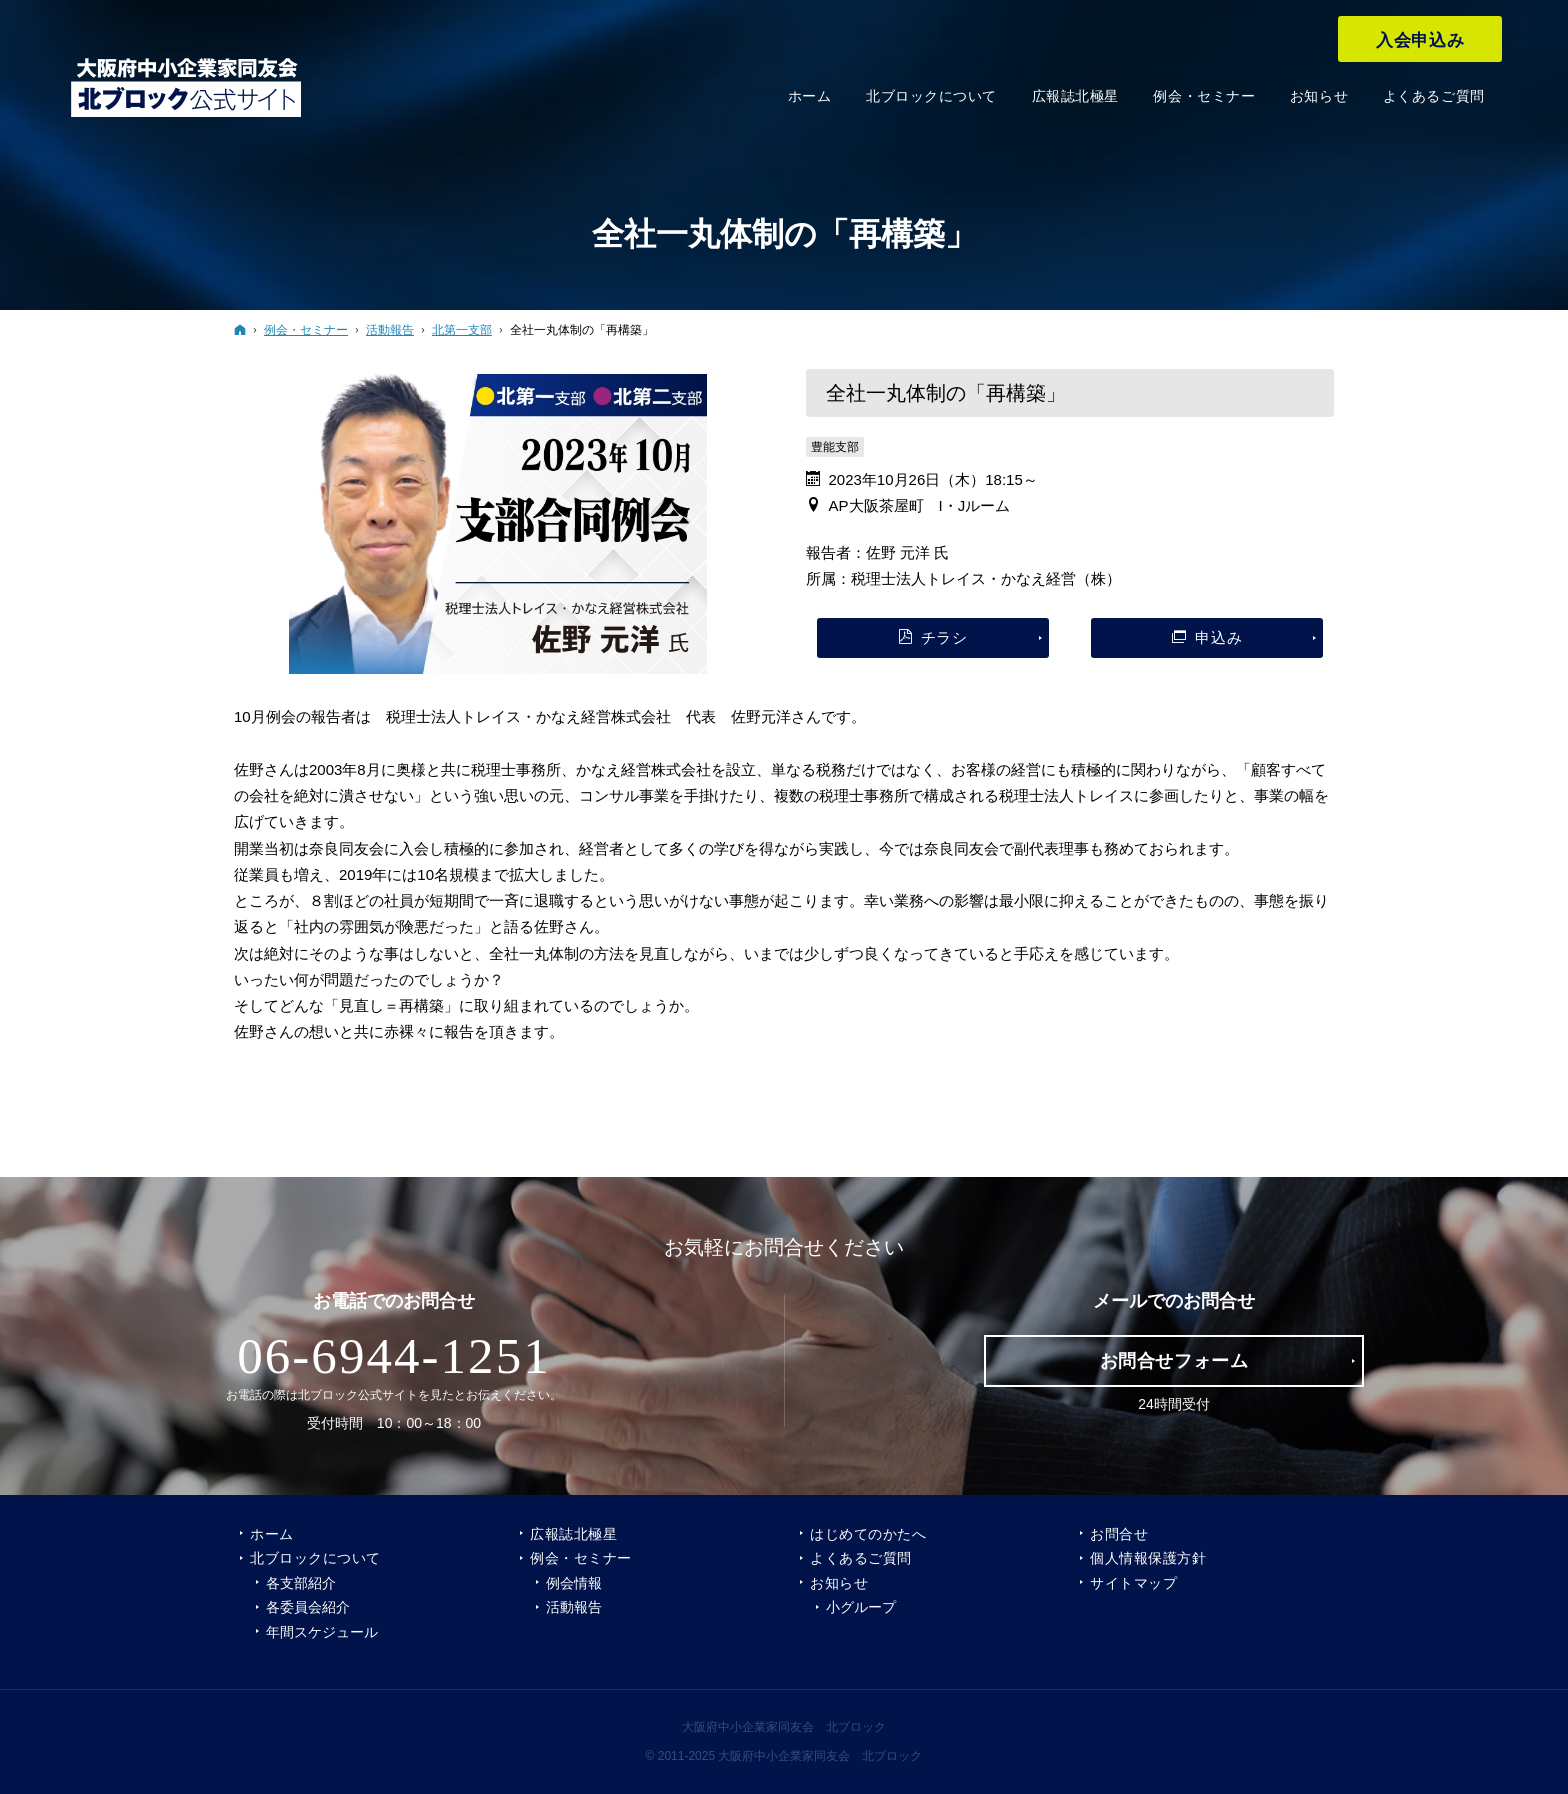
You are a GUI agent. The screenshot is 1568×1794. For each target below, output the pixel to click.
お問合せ (1119, 1534)
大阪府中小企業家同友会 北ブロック (784, 1727)
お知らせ (839, 1583)
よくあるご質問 (861, 1558)
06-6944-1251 (394, 1356)
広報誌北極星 (573, 1534)
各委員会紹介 (308, 1607)
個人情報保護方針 (1148, 1558)
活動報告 (574, 1607)
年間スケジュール (322, 1632)
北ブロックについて (315, 1558)
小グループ (861, 1607)
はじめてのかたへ (868, 1534)
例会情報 (574, 1583)
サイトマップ (1133, 1583)
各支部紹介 (301, 1583)
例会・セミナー (581, 1558)
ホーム (272, 1534)
